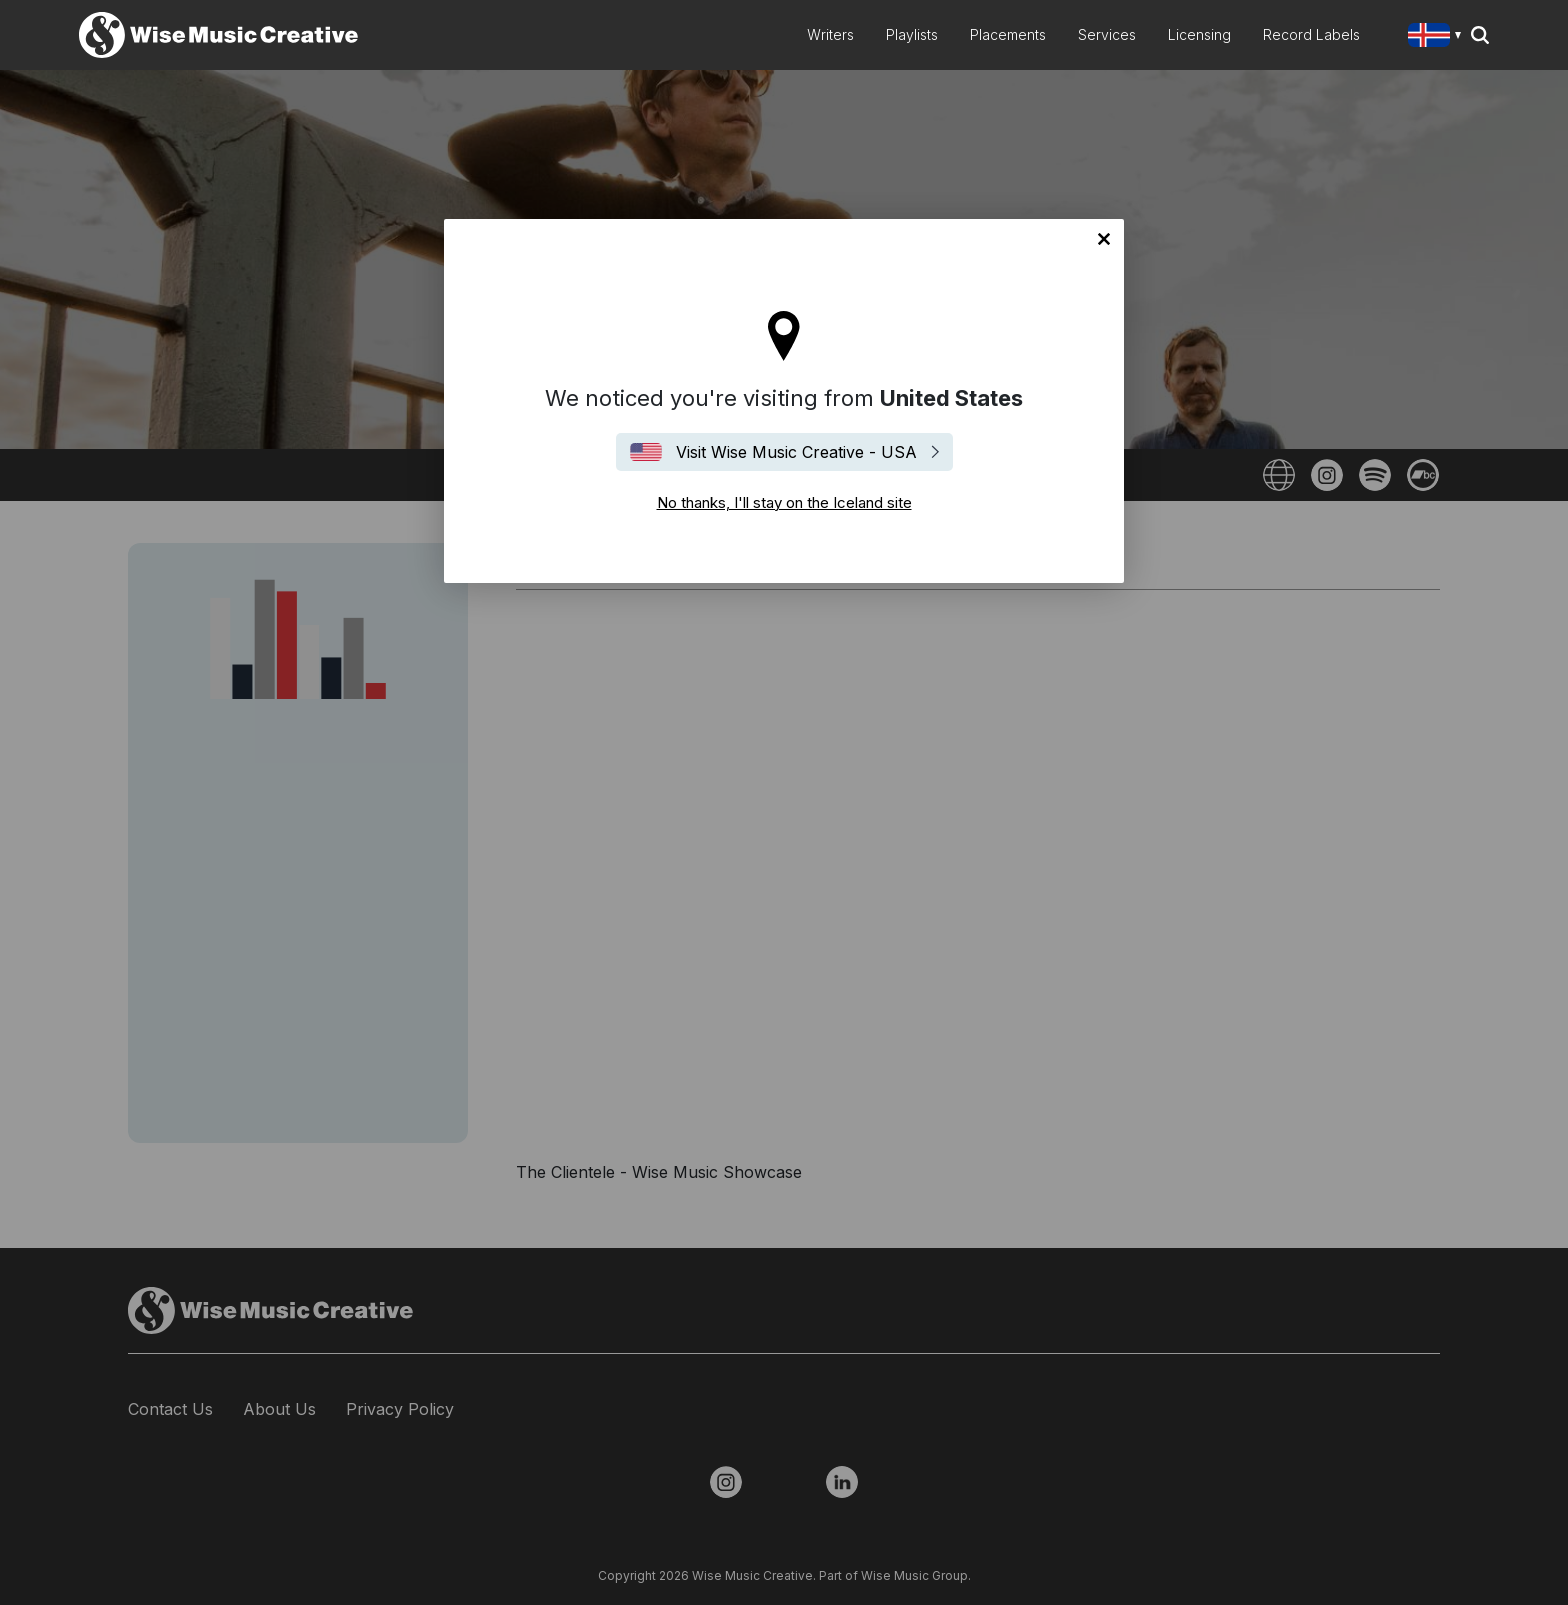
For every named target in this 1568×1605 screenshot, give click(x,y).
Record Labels (1311, 34)
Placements (1008, 34)
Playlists (912, 34)
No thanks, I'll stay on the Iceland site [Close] (1104, 239)
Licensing (1199, 34)
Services (1107, 34)
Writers (830, 34)
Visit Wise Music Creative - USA (796, 452)
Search (1480, 35)
